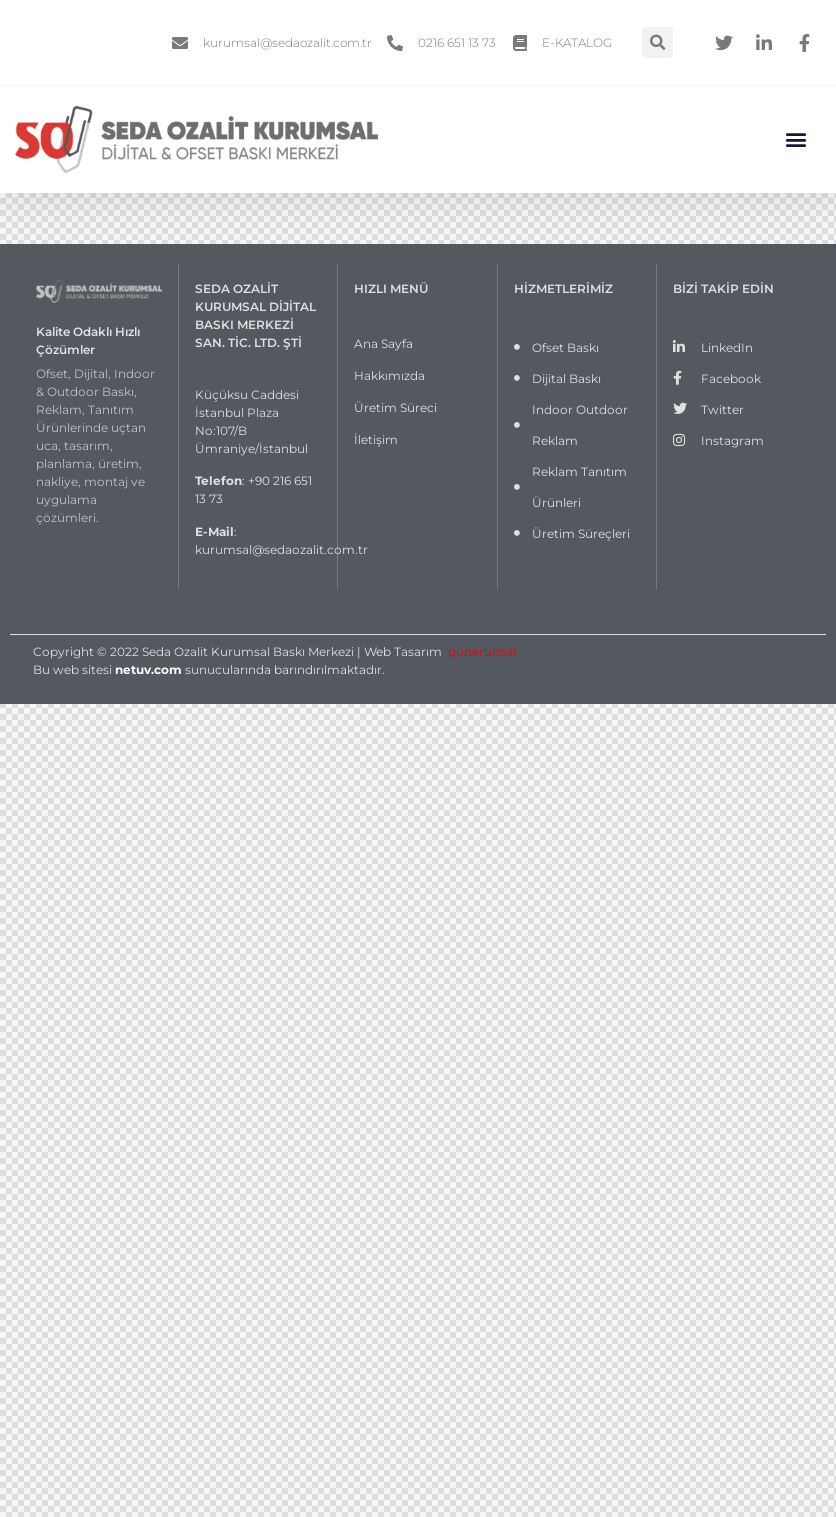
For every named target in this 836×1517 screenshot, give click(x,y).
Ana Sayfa (383, 343)
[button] (796, 139)
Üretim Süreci (395, 407)
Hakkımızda (389, 375)
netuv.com (148, 669)
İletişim (376, 439)
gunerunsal (482, 651)
